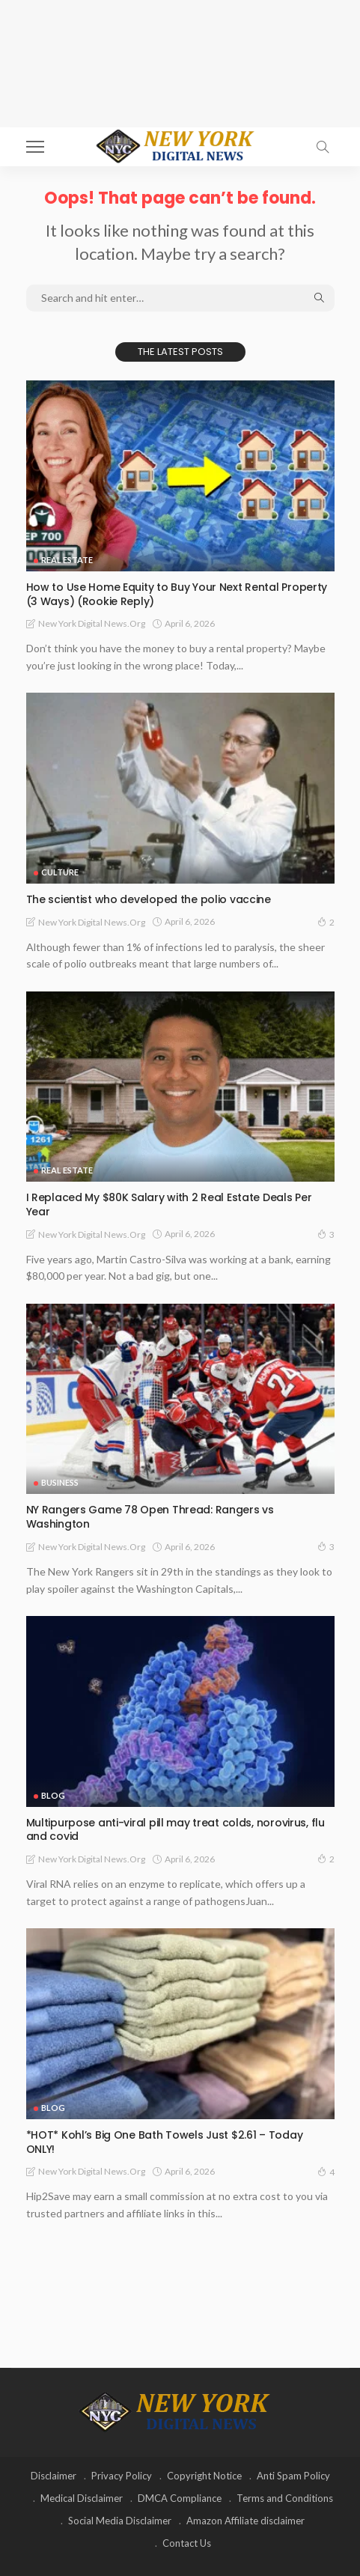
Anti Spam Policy (293, 2476)
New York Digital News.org (91, 623)
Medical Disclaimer (81, 2498)
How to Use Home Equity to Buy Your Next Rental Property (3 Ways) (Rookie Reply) (177, 594)
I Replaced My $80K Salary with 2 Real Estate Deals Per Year (169, 1204)
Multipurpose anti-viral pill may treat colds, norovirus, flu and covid (175, 1829)
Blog (53, 1795)
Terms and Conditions (285, 2498)
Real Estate (67, 560)
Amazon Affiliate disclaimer (245, 2521)
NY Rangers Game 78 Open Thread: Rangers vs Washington (150, 1516)
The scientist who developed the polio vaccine (148, 899)
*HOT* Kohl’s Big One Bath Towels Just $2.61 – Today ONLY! (164, 2142)
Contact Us (186, 2543)
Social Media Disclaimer (119, 2521)
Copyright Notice (204, 2476)
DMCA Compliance (180, 2498)
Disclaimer (53, 2476)
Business (60, 1482)
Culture (60, 872)
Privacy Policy (121, 2476)
